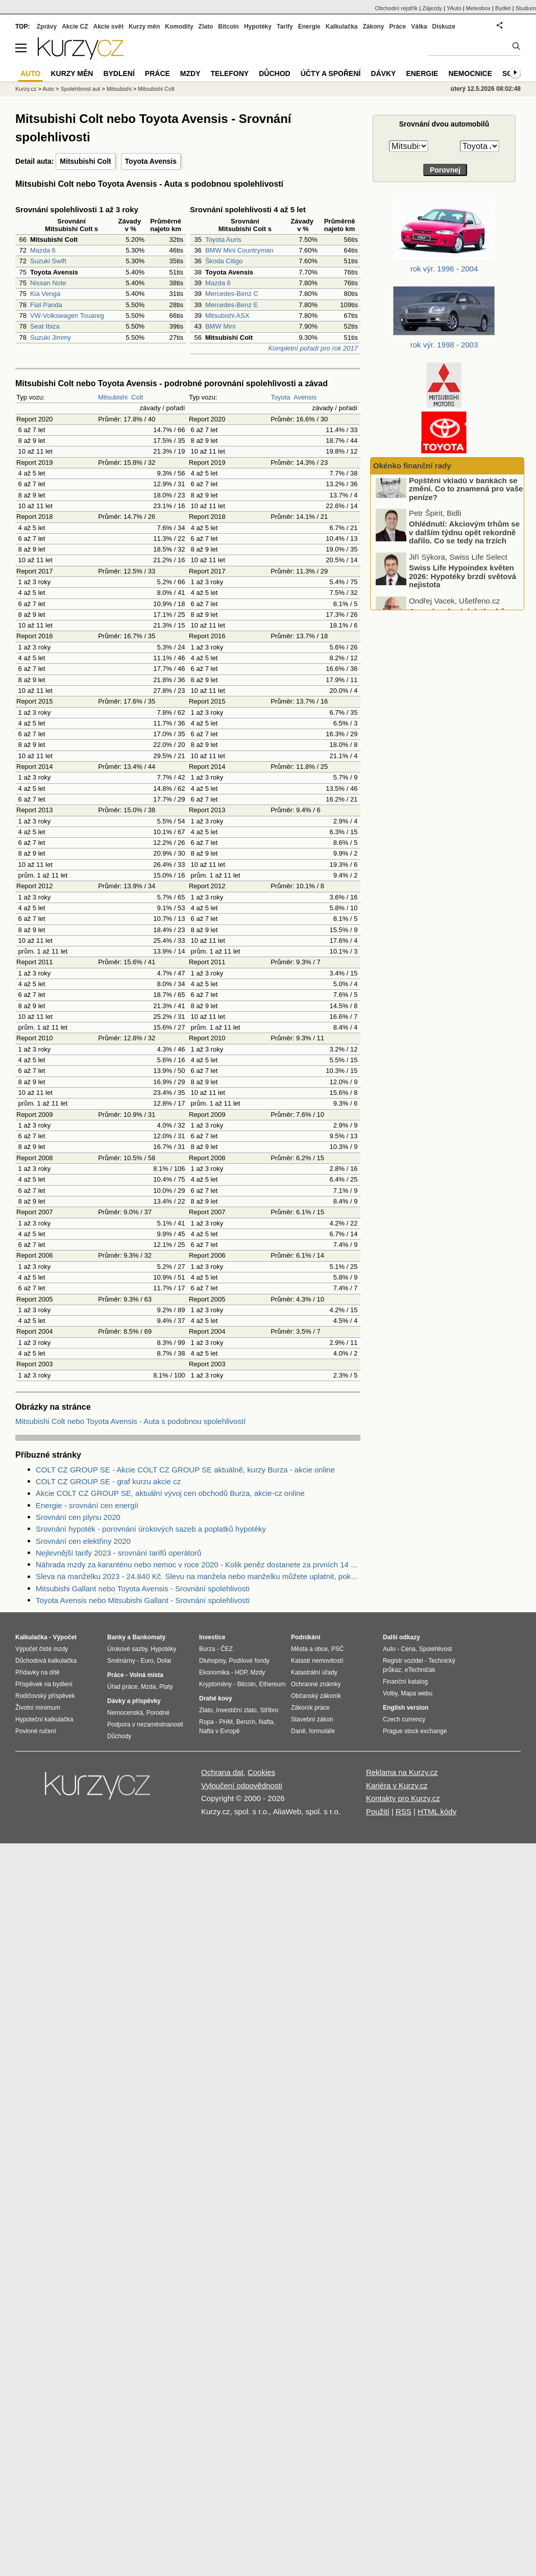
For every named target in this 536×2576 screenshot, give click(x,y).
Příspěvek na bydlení (43, 1684)
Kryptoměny (215, 1684)
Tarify (285, 26)
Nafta (266, 1721)
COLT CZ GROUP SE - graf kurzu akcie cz (108, 1481)
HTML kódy (437, 1811)
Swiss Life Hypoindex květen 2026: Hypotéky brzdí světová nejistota (462, 589)
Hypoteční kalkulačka (44, 1719)
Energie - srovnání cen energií (87, 1505)
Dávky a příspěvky (134, 1701)
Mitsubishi (113, 397)
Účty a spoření (331, 73)
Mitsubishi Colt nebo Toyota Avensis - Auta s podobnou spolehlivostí (130, 1421)
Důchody (119, 1736)
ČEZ (227, 1649)
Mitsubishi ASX (227, 315)
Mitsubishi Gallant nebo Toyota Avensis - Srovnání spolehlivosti (143, 1588)
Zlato (206, 26)
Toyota (280, 397)
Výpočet (65, 1637)
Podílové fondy (249, 1660)
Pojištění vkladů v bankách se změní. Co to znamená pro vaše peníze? (466, 502)
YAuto (454, 8)
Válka (419, 26)
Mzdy (190, 73)
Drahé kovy (215, 1698)
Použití (377, 1811)
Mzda (148, 1686)
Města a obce (309, 1649)
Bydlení (118, 73)
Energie (309, 26)
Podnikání (305, 1637)
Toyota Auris (223, 239)
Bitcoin (228, 26)
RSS (403, 1811)
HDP (241, 1672)
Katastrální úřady (314, 1672)
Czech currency (404, 1719)
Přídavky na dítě (37, 1672)
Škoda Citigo (224, 261)
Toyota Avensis (151, 161)
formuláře (322, 1731)
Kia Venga (45, 293)
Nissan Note (48, 283)
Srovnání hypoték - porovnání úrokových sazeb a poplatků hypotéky (151, 1528)
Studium (526, 8)
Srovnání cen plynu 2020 (78, 1517)
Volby (390, 1693)
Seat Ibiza (45, 326)
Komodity (179, 26)
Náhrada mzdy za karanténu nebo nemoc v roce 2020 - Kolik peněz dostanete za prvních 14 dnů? (198, 1564)
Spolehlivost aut (80, 89)
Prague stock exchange (415, 1731)
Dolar (164, 1660)
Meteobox (478, 8)
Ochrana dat (222, 1772)
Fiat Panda (46, 305)
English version (405, 1707)
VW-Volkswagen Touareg (67, 315)
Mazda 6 (43, 250)
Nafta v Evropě (219, 1731)
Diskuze (443, 26)
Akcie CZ (75, 26)
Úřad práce (122, 1686)
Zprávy (47, 26)
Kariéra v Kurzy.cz (397, 1785)
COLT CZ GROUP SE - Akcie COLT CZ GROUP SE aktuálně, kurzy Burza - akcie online (185, 1469)
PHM (226, 1721)
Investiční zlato (236, 1710)
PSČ (337, 1649)
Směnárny (121, 1660)
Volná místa (146, 1675)
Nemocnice (470, 73)
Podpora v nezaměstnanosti (145, 1724)
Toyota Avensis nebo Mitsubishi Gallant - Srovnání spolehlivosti (143, 1600)
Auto (48, 89)
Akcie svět (108, 26)
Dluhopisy (212, 1660)
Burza (207, 1649)
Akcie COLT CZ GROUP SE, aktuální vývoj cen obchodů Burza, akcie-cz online (170, 1493)
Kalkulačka (342, 26)
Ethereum (272, 1684)
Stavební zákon (312, 1719)
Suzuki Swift (48, 261)
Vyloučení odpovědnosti (241, 1785)
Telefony (230, 73)
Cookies (261, 1772)
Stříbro (269, 1710)
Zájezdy (432, 8)
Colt (137, 397)
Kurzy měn (144, 26)
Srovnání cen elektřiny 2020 (83, 1541)
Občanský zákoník (316, 1695)
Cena (408, 1649)
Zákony (373, 26)
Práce (397, 26)
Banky (116, 1637)
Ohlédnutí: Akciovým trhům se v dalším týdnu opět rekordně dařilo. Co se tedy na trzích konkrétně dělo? (464, 550)
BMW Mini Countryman (239, 250)
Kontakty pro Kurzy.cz (403, 1798)
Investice (212, 1637)
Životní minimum (37, 1707)
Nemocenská (125, 1712)
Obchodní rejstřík (396, 8)
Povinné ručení (35, 1731)
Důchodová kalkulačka (46, 1660)
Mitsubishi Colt (85, 161)
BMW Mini (220, 326)
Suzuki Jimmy (50, 337)
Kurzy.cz (25, 89)
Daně (298, 1731)
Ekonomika (214, 1672)
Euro (146, 1660)
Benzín (245, 1721)
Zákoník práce (310, 1707)
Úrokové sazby (127, 1649)
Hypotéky (258, 26)
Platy (166, 1686)
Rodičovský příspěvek (45, 1695)
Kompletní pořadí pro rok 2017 (313, 348)
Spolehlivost (435, 1649)
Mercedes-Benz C (231, 293)
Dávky (383, 73)
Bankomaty (148, 1637)
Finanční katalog (405, 1681)
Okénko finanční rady (412, 465)
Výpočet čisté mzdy (41, 1649)
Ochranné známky (315, 1684)
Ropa (206, 1721)
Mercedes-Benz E (231, 305)
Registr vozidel (403, 1660)
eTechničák (420, 1669)
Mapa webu (416, 1693)
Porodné (158, 1712)
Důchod (274, 73)
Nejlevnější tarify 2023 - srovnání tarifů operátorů (118, 1552)
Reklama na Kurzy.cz (402, 1772)
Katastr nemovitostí (317, 1660)
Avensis (305, 397)
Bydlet (503, 8)
